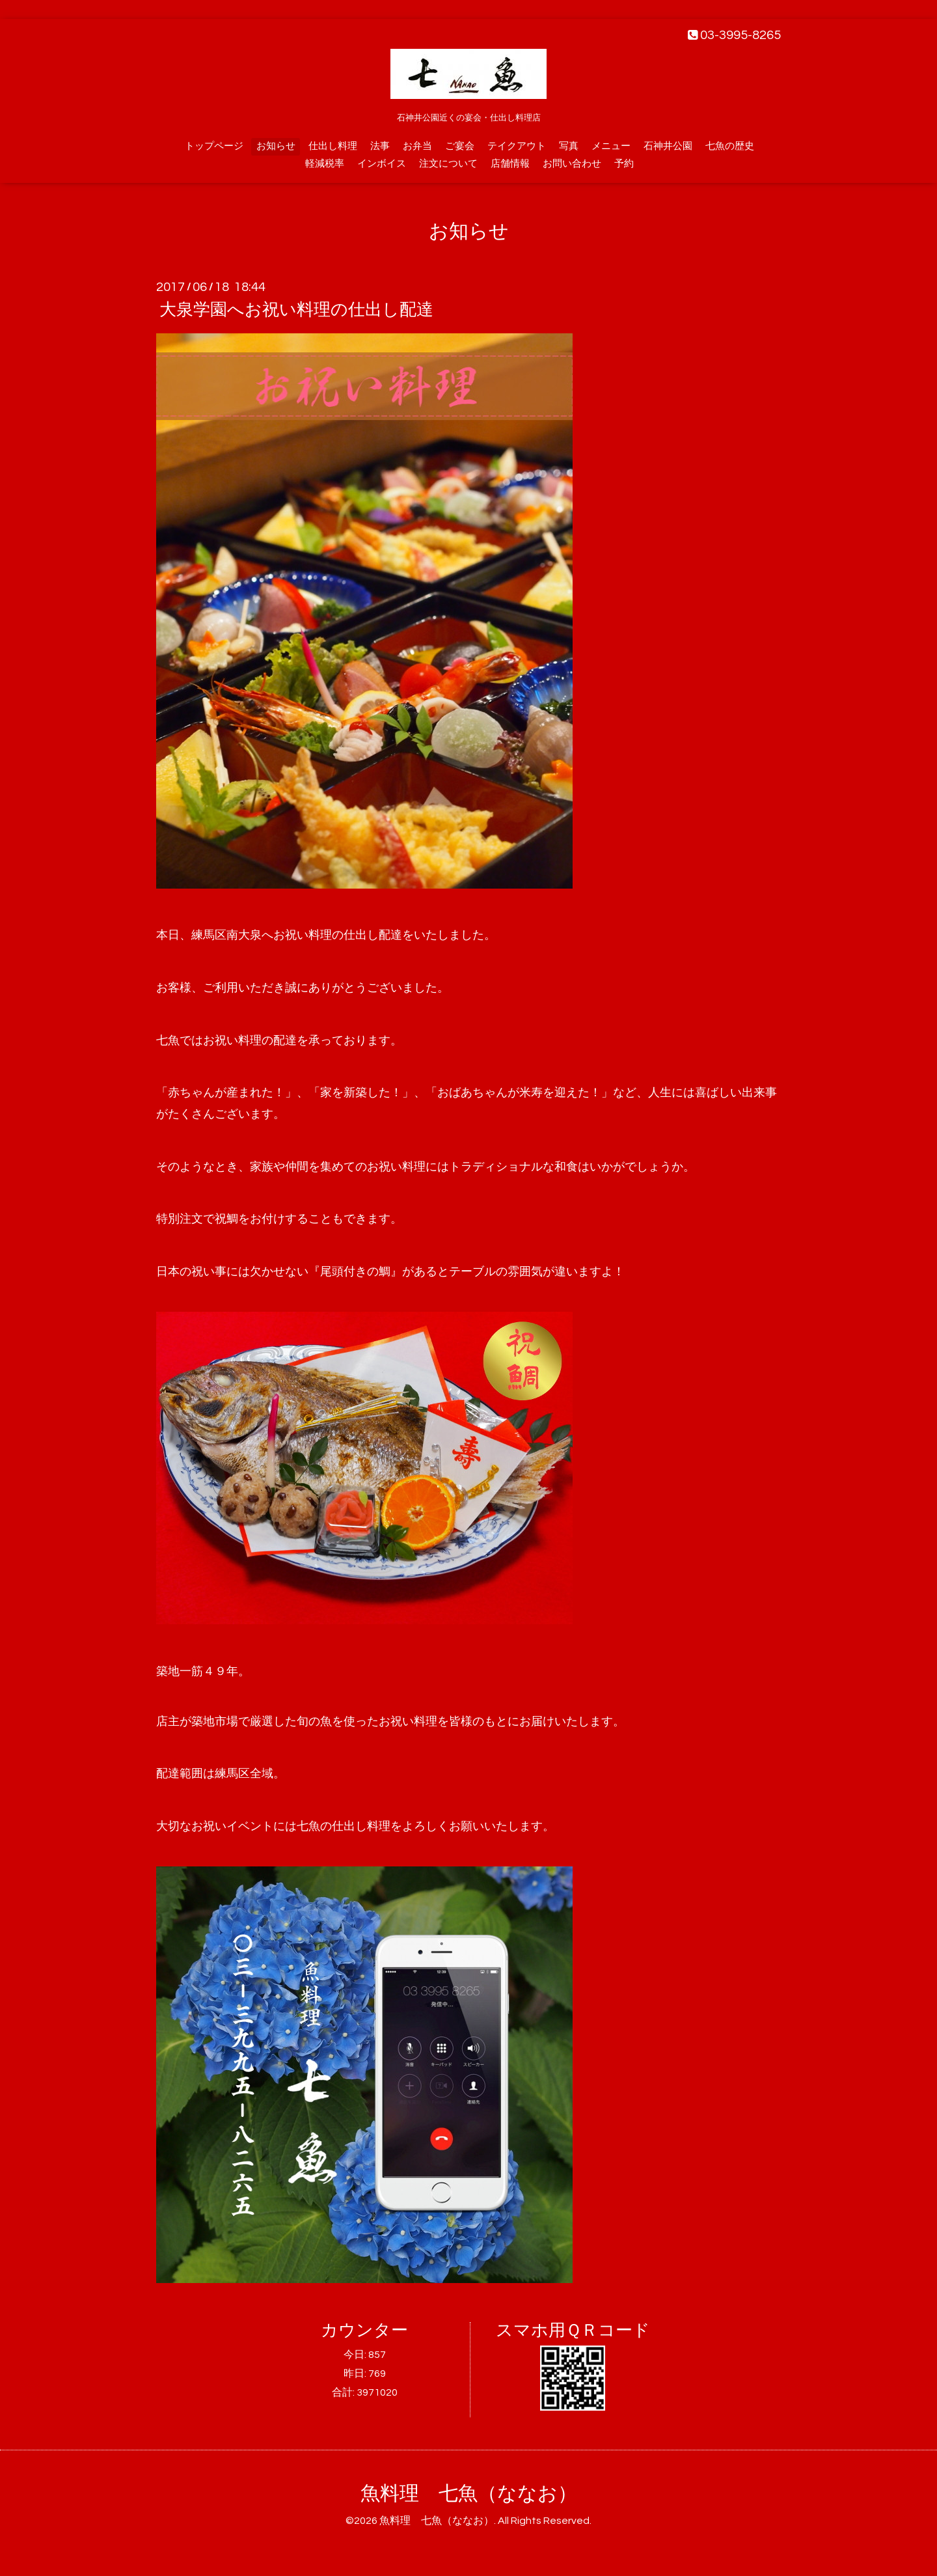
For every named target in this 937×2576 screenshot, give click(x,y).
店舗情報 (510, 164)
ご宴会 (459, 146)
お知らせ (275, 146)
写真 (568, 146)
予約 (624, 164)
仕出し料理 (332, 146)
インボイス (381, 164)
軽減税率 (324, 164)
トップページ (214, 146)
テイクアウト (516, 146)
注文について (448, 164)
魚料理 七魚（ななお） (468, 2494)
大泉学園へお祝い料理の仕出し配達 (296, 309)
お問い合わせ (572, 164)
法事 (380, 146)
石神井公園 (668, 146)
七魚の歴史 (729, 146)
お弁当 (417, 146)
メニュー (611, 146)
